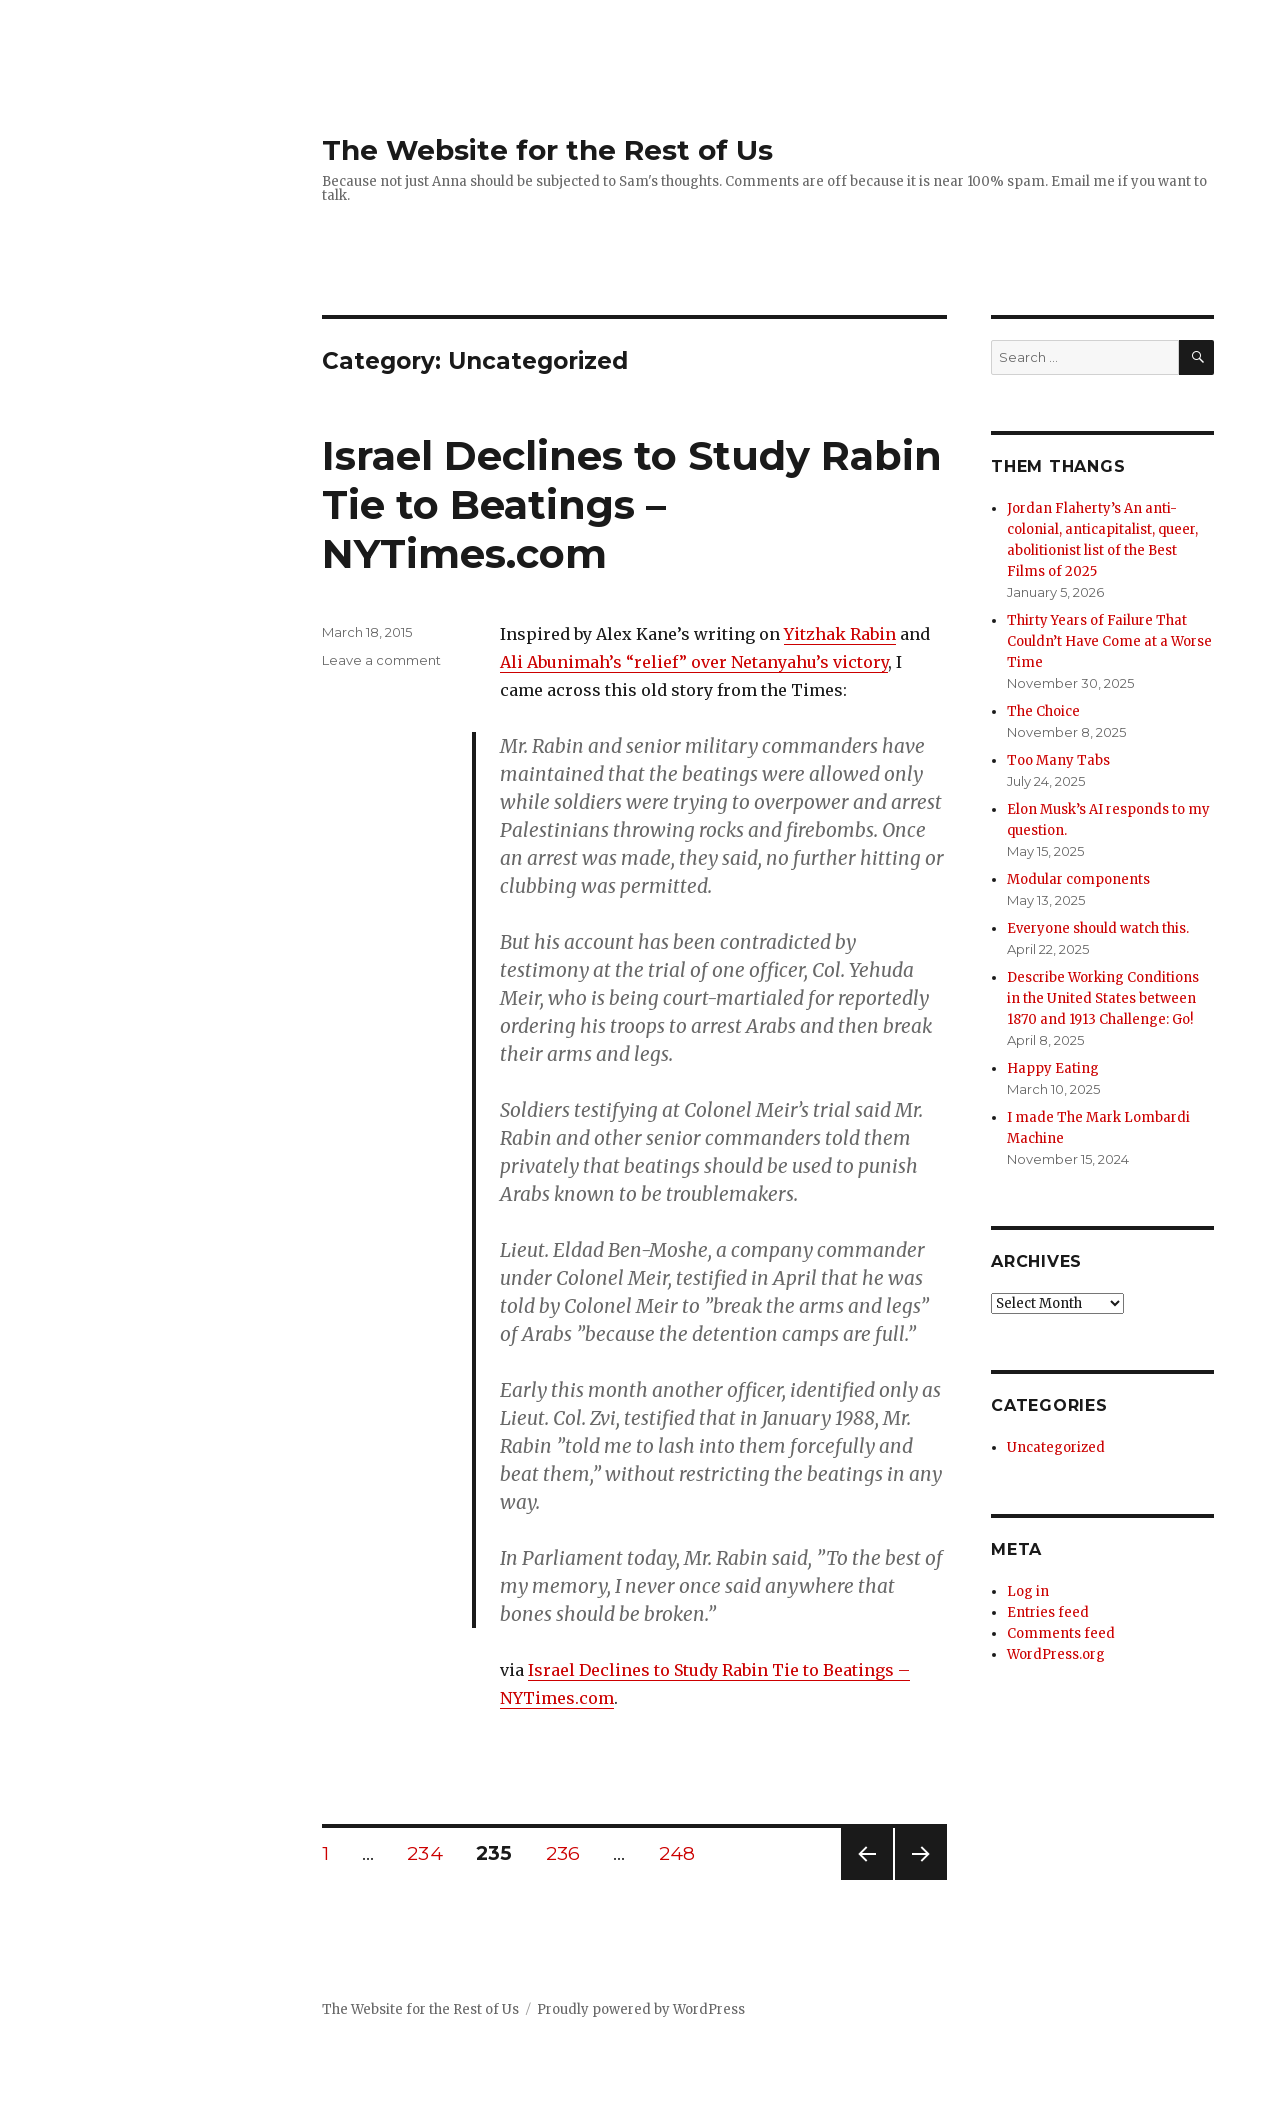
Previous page (867, 1879)
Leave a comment (381, 660)
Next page (921, 1879)
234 (431, 1853)
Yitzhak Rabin (840, 634)
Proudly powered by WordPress (641, 2009)
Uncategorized (1056, 1447)
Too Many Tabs (1058, 760)
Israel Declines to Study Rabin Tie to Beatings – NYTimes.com (632, 504)
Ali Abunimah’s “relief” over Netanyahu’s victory (694, 662)
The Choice (1043, 711)
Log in (1028, 1591)
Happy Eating (1053, 1068)
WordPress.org (1056, 1654)
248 (684, 1853)
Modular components (1078, 879)
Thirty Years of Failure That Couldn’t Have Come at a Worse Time (1109, 641)
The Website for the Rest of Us (547, 150)
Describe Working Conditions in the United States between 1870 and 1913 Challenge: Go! (1103, 998)
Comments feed (1061, 1633)
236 (570, 1853)
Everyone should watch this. (1098, 928)
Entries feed (1048, 1612)
